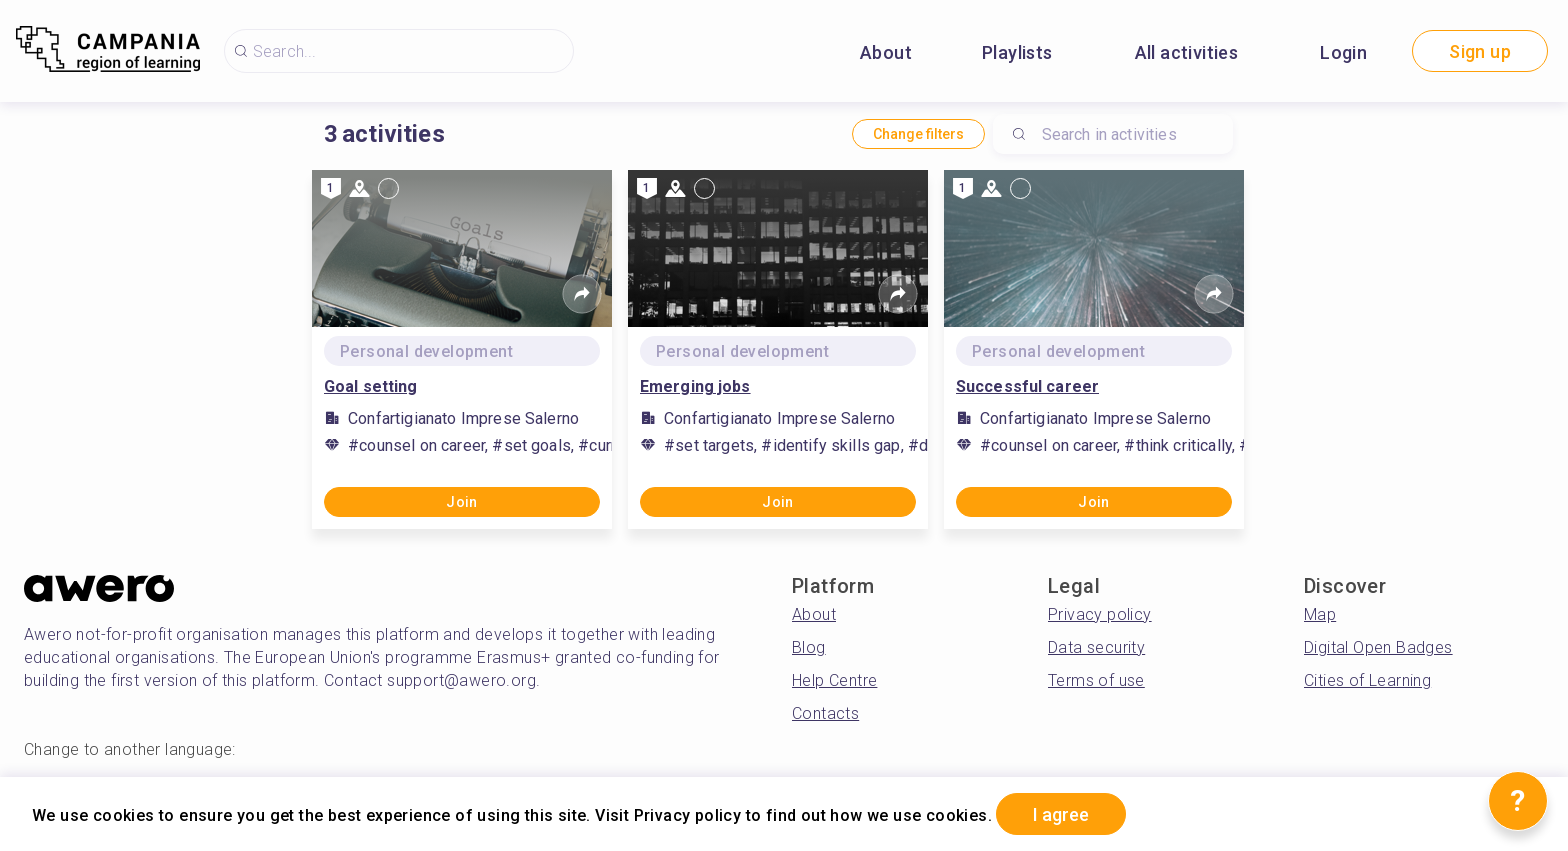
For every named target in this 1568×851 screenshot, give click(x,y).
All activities (1187, 52)
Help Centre (834, 680)
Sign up (1480, 51)
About (886, 52)
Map (1320, 614)
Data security (1096, 647)
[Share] (582, 294)
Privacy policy (1100, 614)
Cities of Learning (1367, 680)
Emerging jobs (695, 386)
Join (462, 502)
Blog (809, 647)
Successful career (1027, 386)
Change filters (918, 134)
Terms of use (1096, 680)
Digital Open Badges (1378, 647)
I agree (1061, 814)
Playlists (1017, 52)
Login (1343, 52)
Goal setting (370, 386)
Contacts (825, 713)
